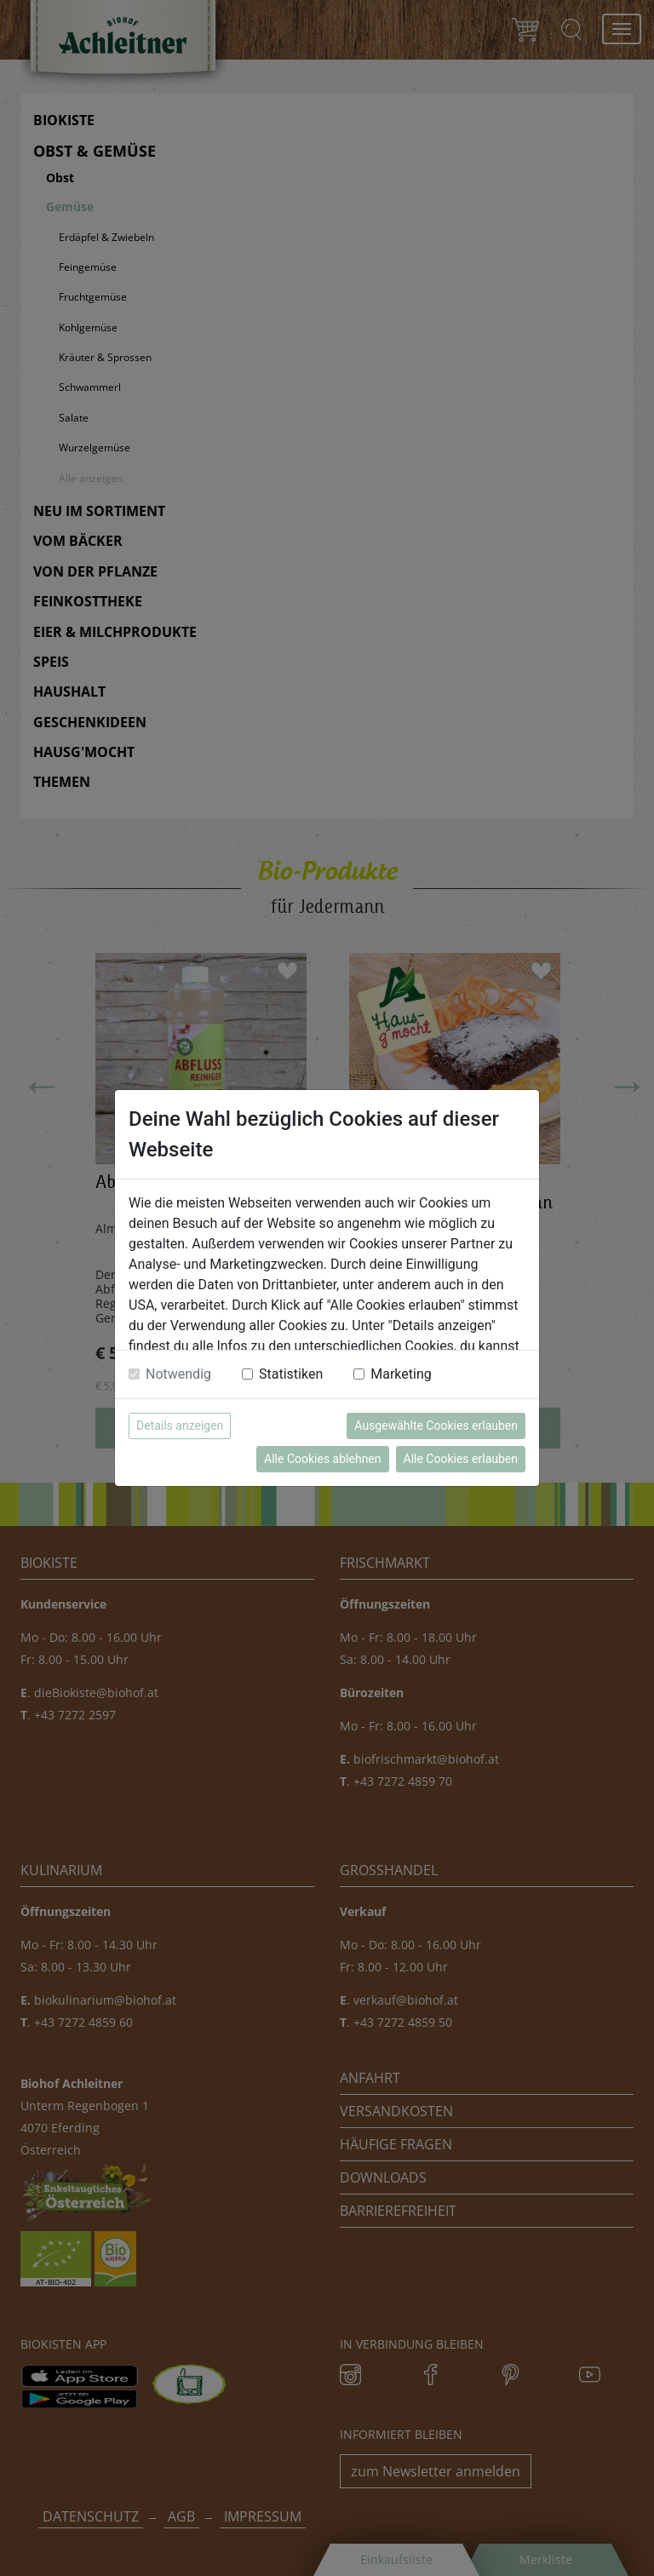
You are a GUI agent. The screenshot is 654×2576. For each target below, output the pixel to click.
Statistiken (291, 1374)
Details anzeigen (179, 1425)
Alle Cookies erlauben (461, 1459)
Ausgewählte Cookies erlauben (436, 1425)
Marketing (400, 1374)
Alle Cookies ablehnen (322, 1459)
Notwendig (178, 1374)
